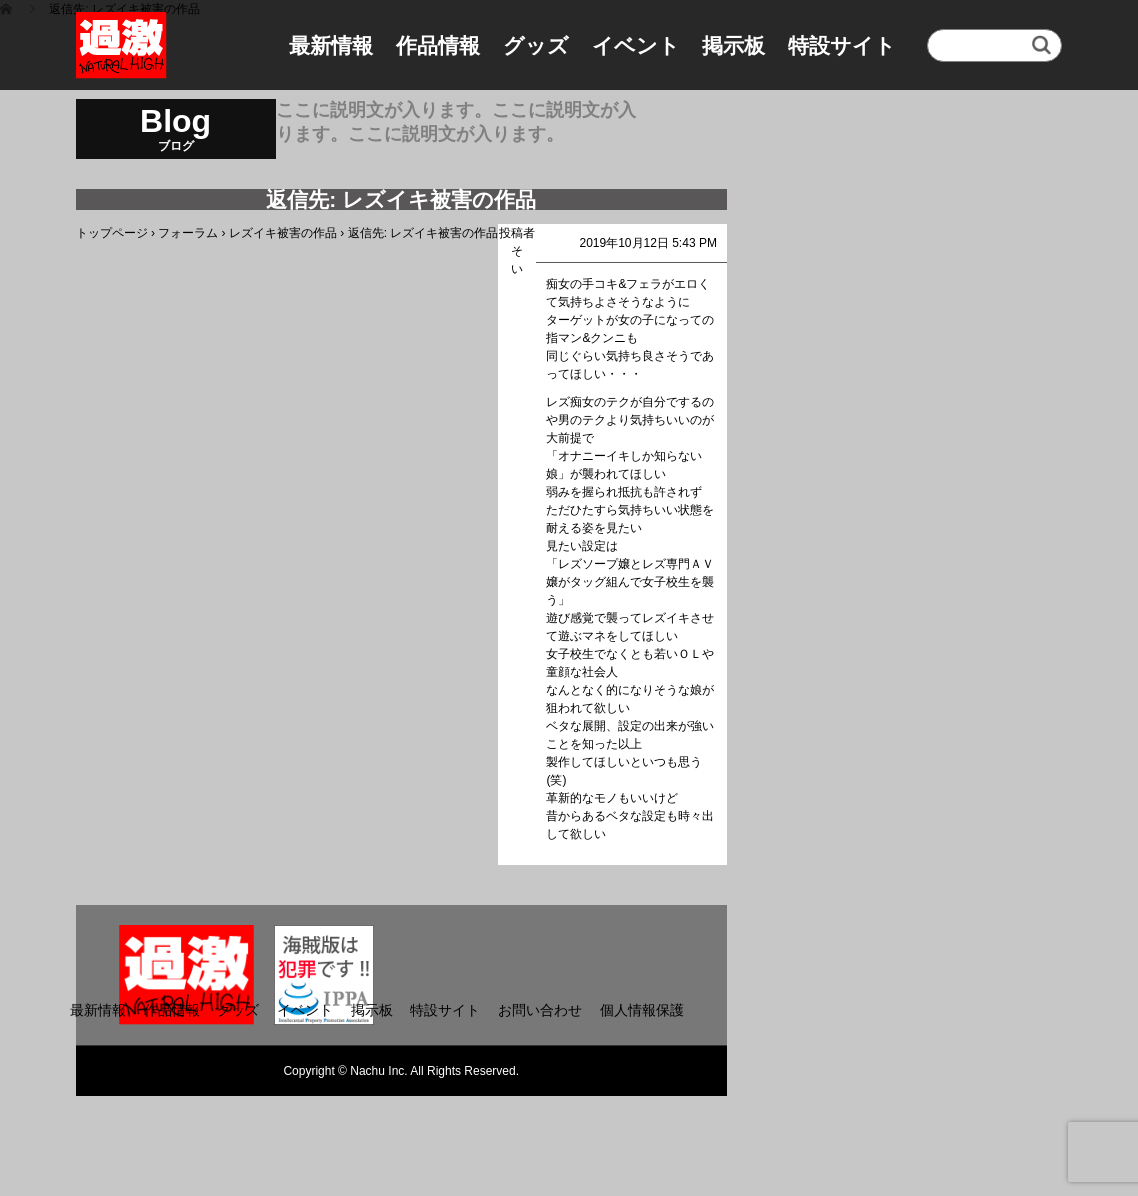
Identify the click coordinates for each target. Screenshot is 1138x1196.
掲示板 (733, 45)
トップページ (112, 233)
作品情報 (438, 45)
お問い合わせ (540, 1010)
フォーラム (188, 233)
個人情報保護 (642, 1010)
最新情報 (331, 45)
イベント (636, 45)
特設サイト (842, 45)
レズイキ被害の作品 (283, 233)
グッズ (536, 45)
